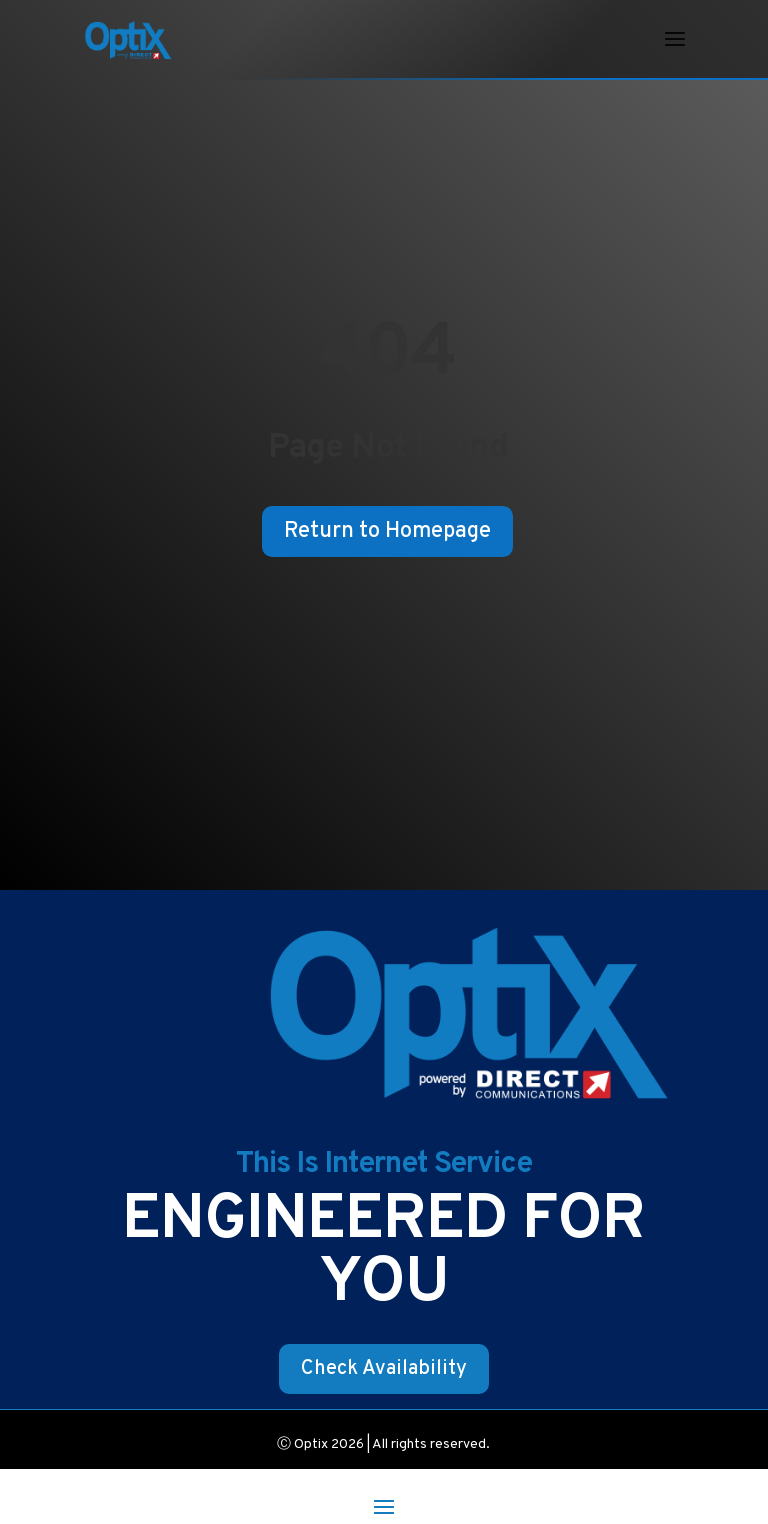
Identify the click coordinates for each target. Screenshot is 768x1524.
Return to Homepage (387, 531)
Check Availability (384, 1369)
